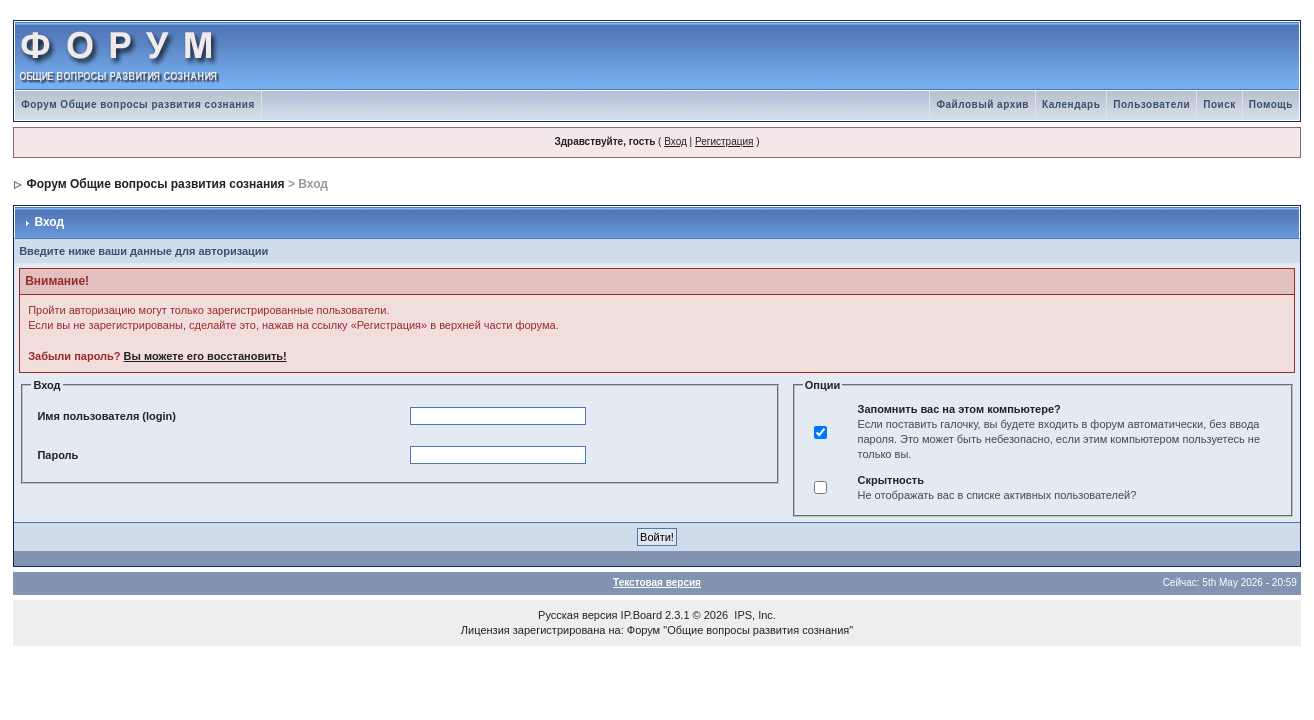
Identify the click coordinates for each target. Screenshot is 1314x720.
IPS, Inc (753, 615)
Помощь (1271, 104)
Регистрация (724, 141)
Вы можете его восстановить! (205, 356)
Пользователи (1151, 104)
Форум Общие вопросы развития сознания (138, 104)
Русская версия (577, 615)
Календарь (1071, 104)
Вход (675, 141)
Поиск (1219, 104)
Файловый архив (982, 104)
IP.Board (641, 615)
